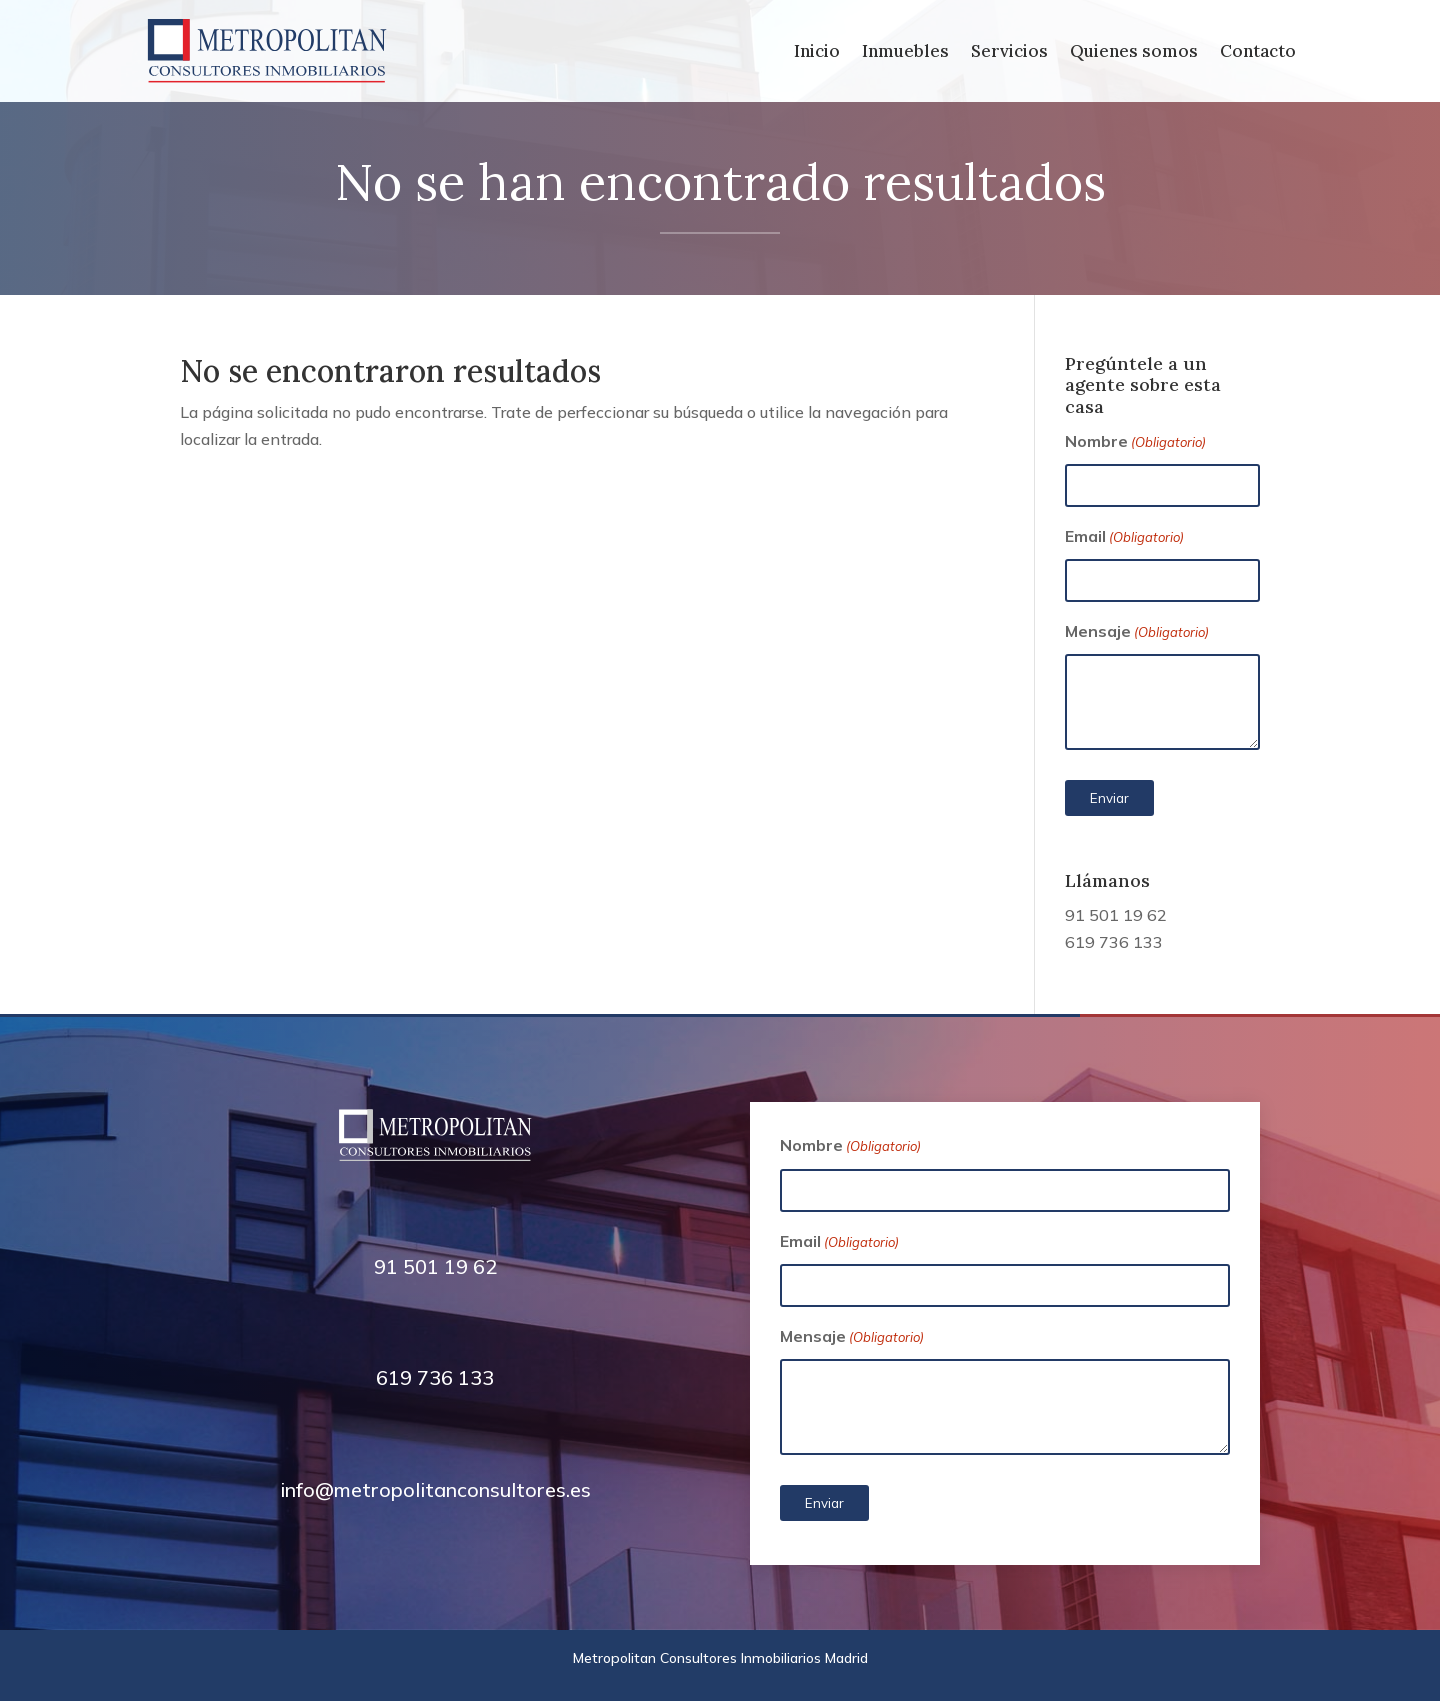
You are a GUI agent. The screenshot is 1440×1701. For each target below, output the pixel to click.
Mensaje (1137, 632)
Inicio (817, 53)
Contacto (1258, 53)
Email (1124, 537)
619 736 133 (1114, 942)
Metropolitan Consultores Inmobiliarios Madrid (720, 1658)
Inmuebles (905, 53)
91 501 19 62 (1116, 915)
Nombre (1135, 442)
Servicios (1009, 53)
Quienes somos (1134, 53)
